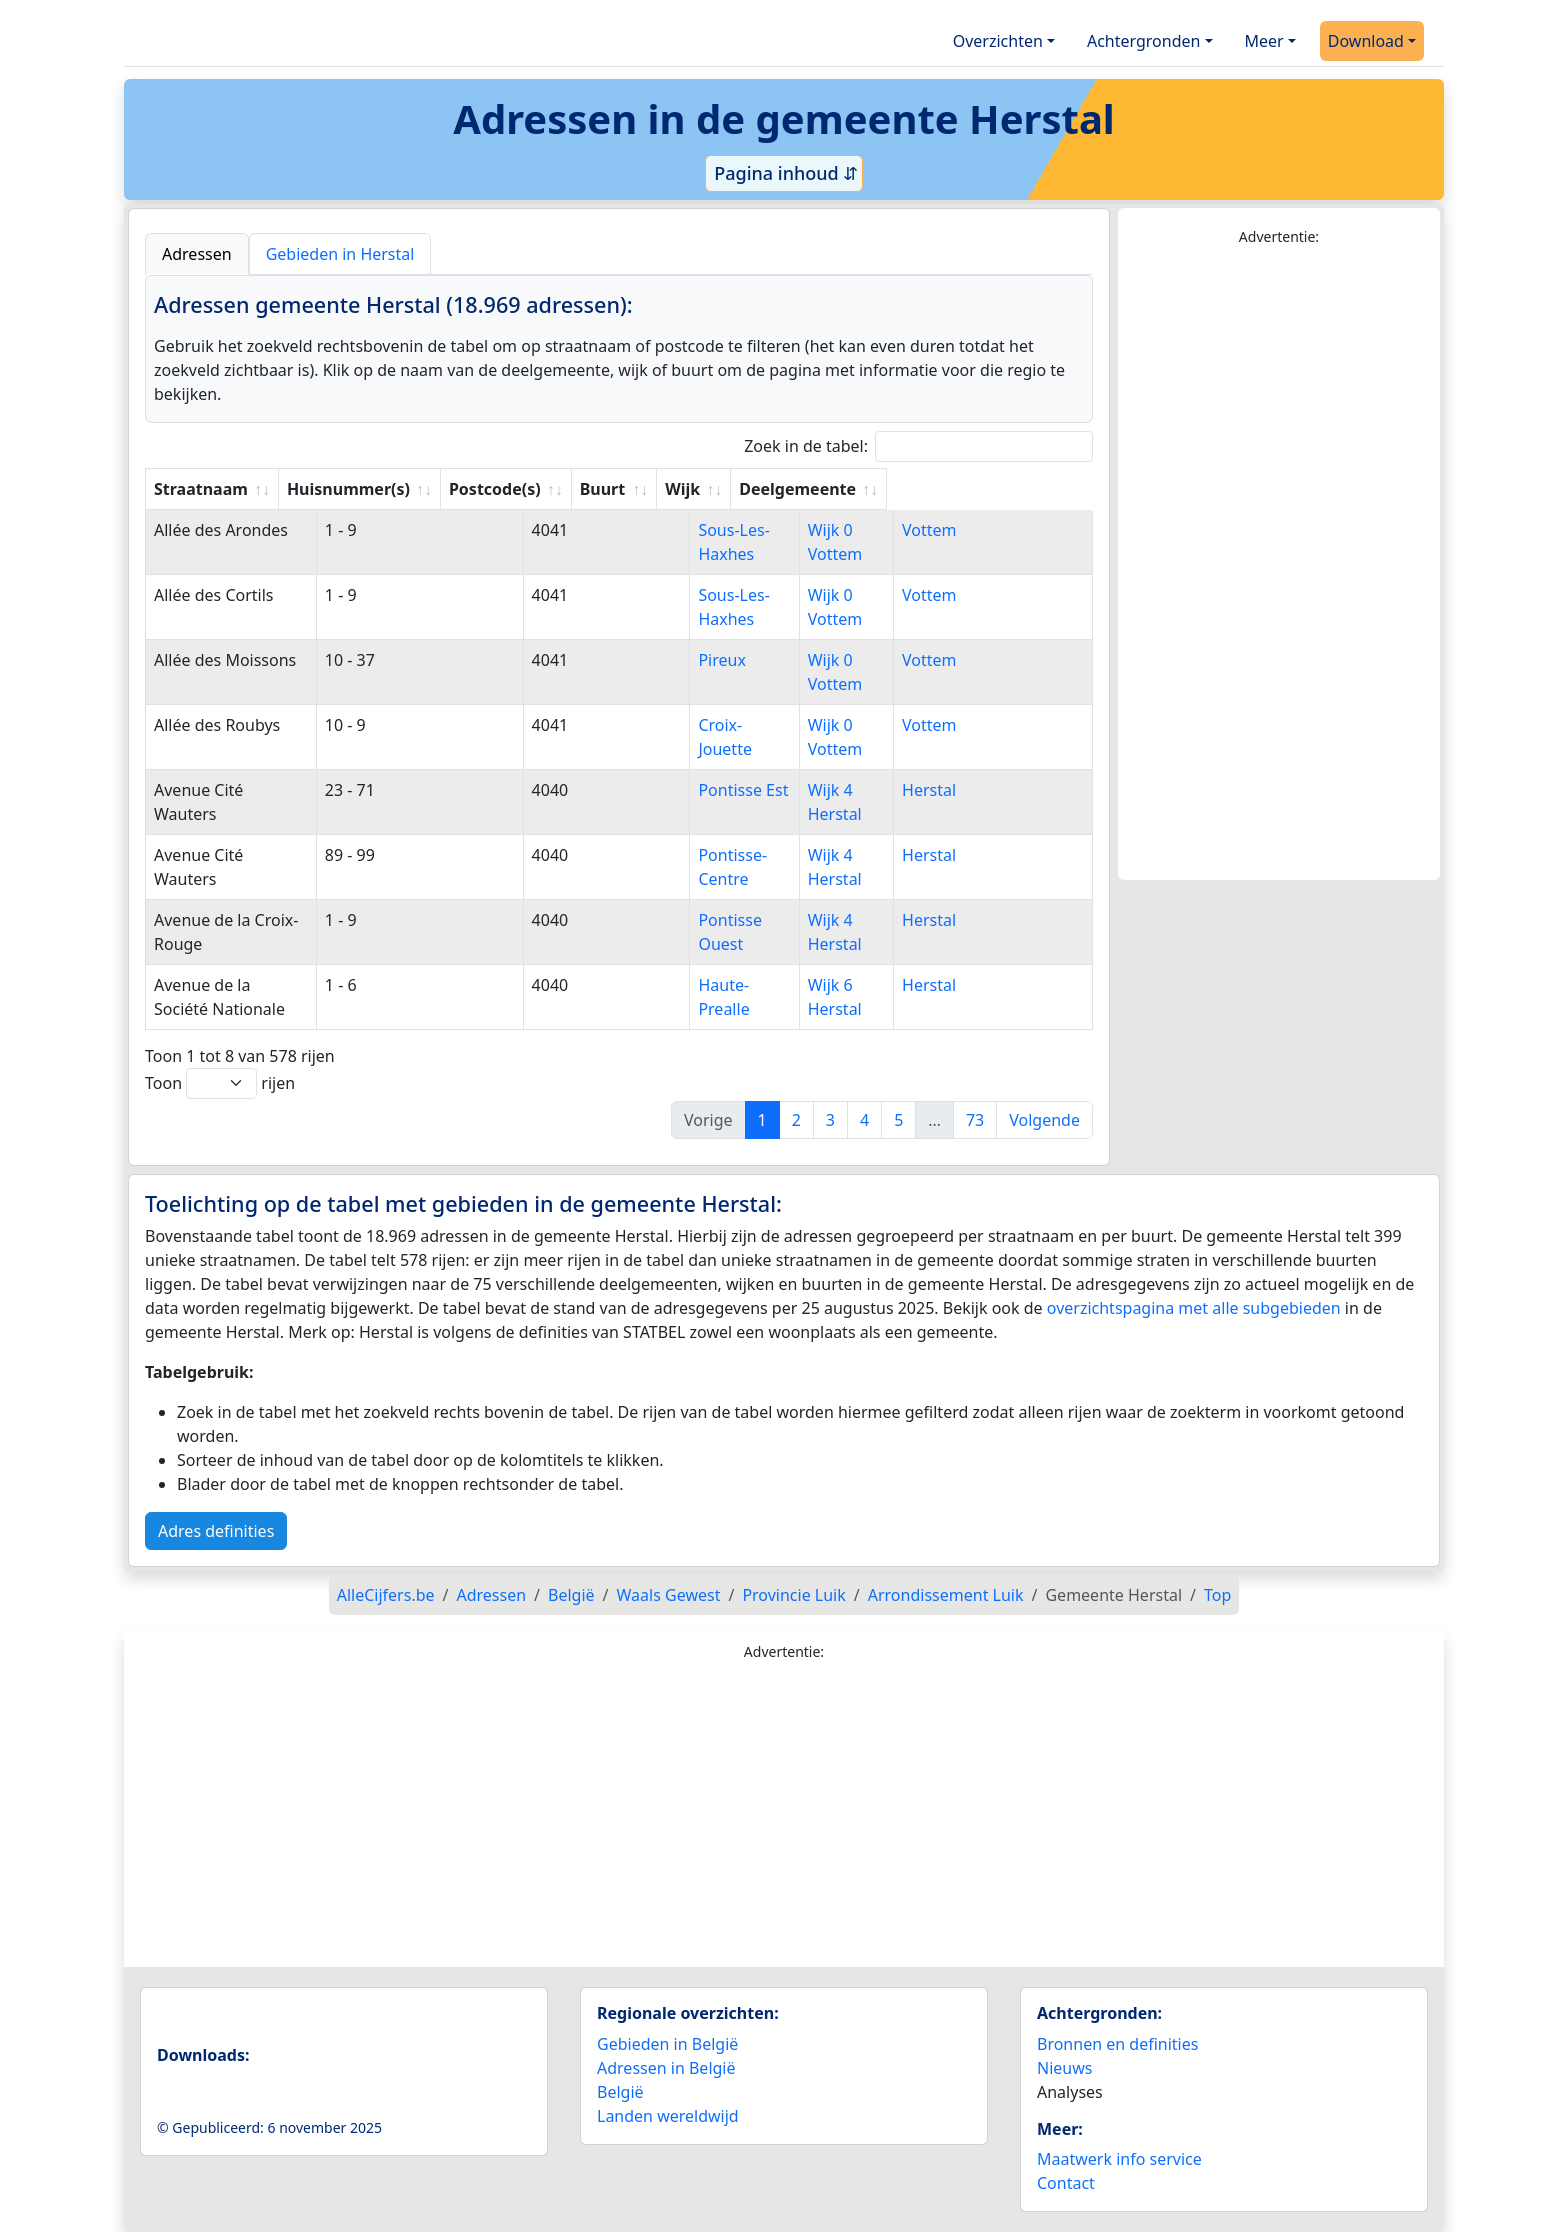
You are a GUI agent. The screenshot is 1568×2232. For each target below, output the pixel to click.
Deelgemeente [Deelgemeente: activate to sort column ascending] (1002, 489)
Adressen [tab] (197, 254)
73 (975, 1120)
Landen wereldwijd (668, 2116)
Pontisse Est (726, 790)
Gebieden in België (667, 2044)
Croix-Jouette (729, 725)
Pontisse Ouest (737, 920)
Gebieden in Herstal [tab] (340, 254)
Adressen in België (666, 2068)
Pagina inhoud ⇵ (784, 173)
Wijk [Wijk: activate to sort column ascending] (863, 489)
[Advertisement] (1279, 564)
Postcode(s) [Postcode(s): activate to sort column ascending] (595, 489)
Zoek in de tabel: (918, 446)
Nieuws (1064, 2068)
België (620, 2092)
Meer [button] (1264, 41)
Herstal (972, 790)
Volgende (1044, 1120)
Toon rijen (220, 1083)
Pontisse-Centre (740, 855)
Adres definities (216, 1531)
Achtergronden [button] (1144, 41)
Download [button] (1366, 41)
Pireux (704, 660)
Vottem (972, 530)
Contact (1066, 2183)
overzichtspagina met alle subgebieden (1194, 1308)
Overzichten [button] (998, 41)
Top (1217, 1595)
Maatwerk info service (1119, 2159)
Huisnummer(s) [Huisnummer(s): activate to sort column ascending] (448, 489)
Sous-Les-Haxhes (744, 530)
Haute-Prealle (732, 985)
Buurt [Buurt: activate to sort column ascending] (703, 489)
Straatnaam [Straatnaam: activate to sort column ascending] (201, 489)
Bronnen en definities (1117, 2044)
